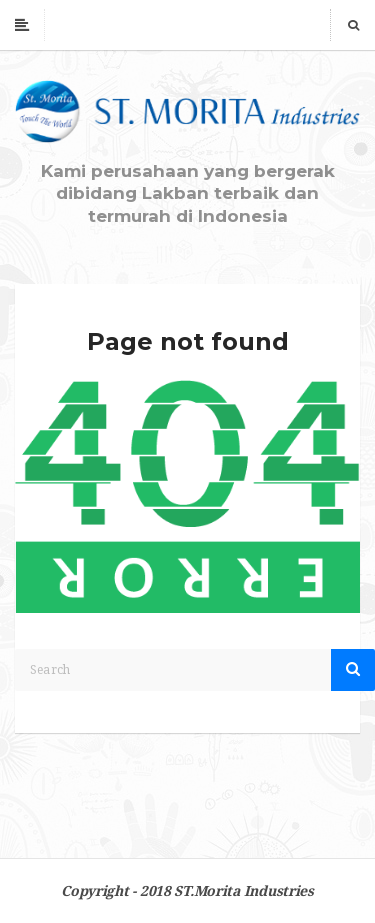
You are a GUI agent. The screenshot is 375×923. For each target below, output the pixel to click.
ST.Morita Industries (243, 891)
